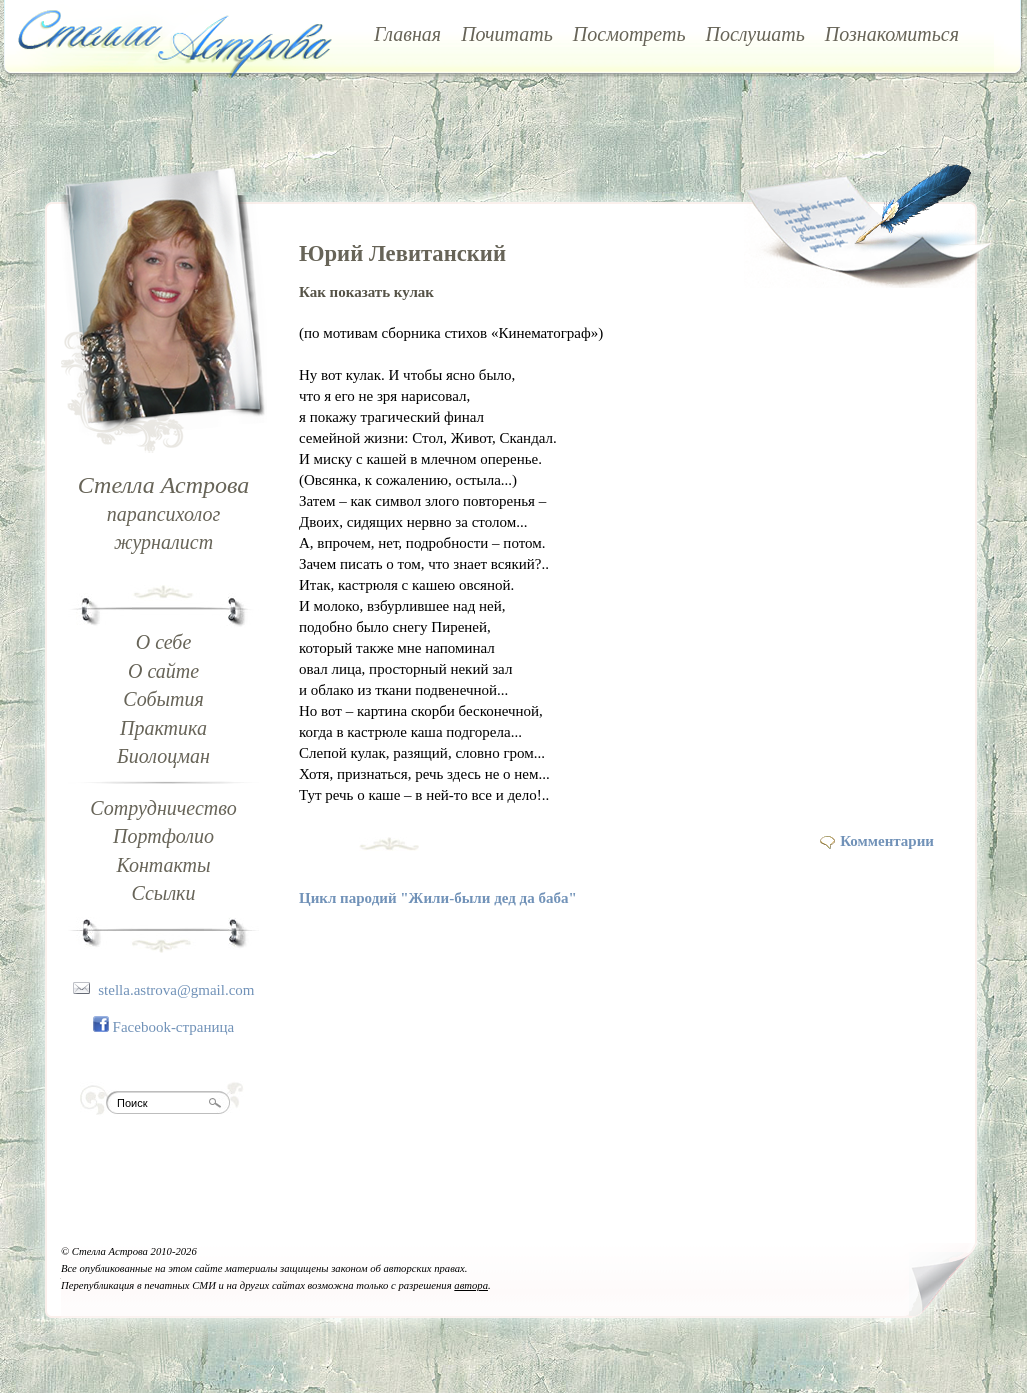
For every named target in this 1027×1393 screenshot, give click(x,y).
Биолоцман (163, 756)
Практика (163, 728)
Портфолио (163, 836)
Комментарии (887, 841)
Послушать (755, 34)
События (163, 699)
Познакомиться (892, 34)
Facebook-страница (174, 1027)
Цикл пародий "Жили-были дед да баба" (438, 898)
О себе (164, 642)
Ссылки (164, 893)
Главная (407, 34)
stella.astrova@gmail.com (176, 990)
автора (471, 1285)
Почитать (507, 34)
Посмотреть (629, 34)
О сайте (163, 671)
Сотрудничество (163, 808)
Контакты (163, 865)
